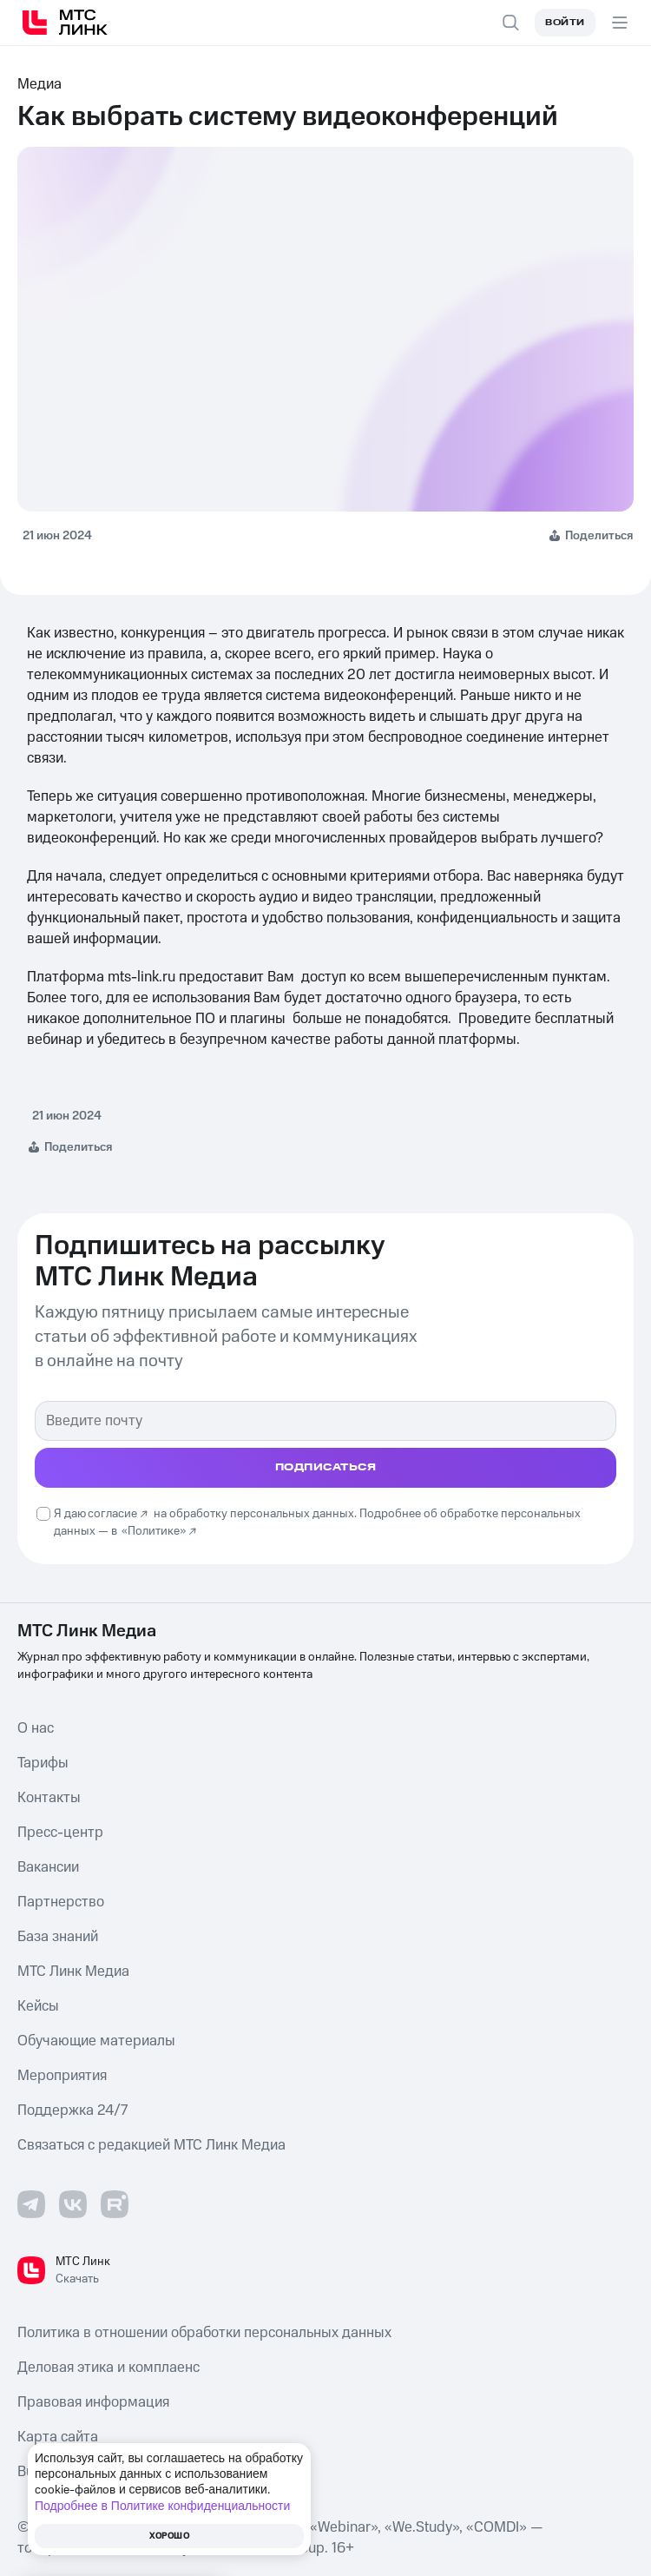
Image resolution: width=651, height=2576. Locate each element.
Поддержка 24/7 (72, 2110)
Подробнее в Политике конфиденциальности (162, 2506)
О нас (35, 1728)
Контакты (49, 1797)
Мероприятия (62, 2075)
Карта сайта (57, 2437)
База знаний (57, 1936)
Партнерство (60, 1902)
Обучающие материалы (96, 2041)
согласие (112, 1513)
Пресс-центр (60, 1832)
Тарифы (43, 1763)
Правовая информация (93, 2402)
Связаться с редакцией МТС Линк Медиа (151, 2145)
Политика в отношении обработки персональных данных (204, 2332)
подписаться (326, 1467)
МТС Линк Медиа (73, 1971)
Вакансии (48, 1867)
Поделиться (599, 536)
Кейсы (38, 2006)
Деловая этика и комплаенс (108, 2367)
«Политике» (154, 1531)
